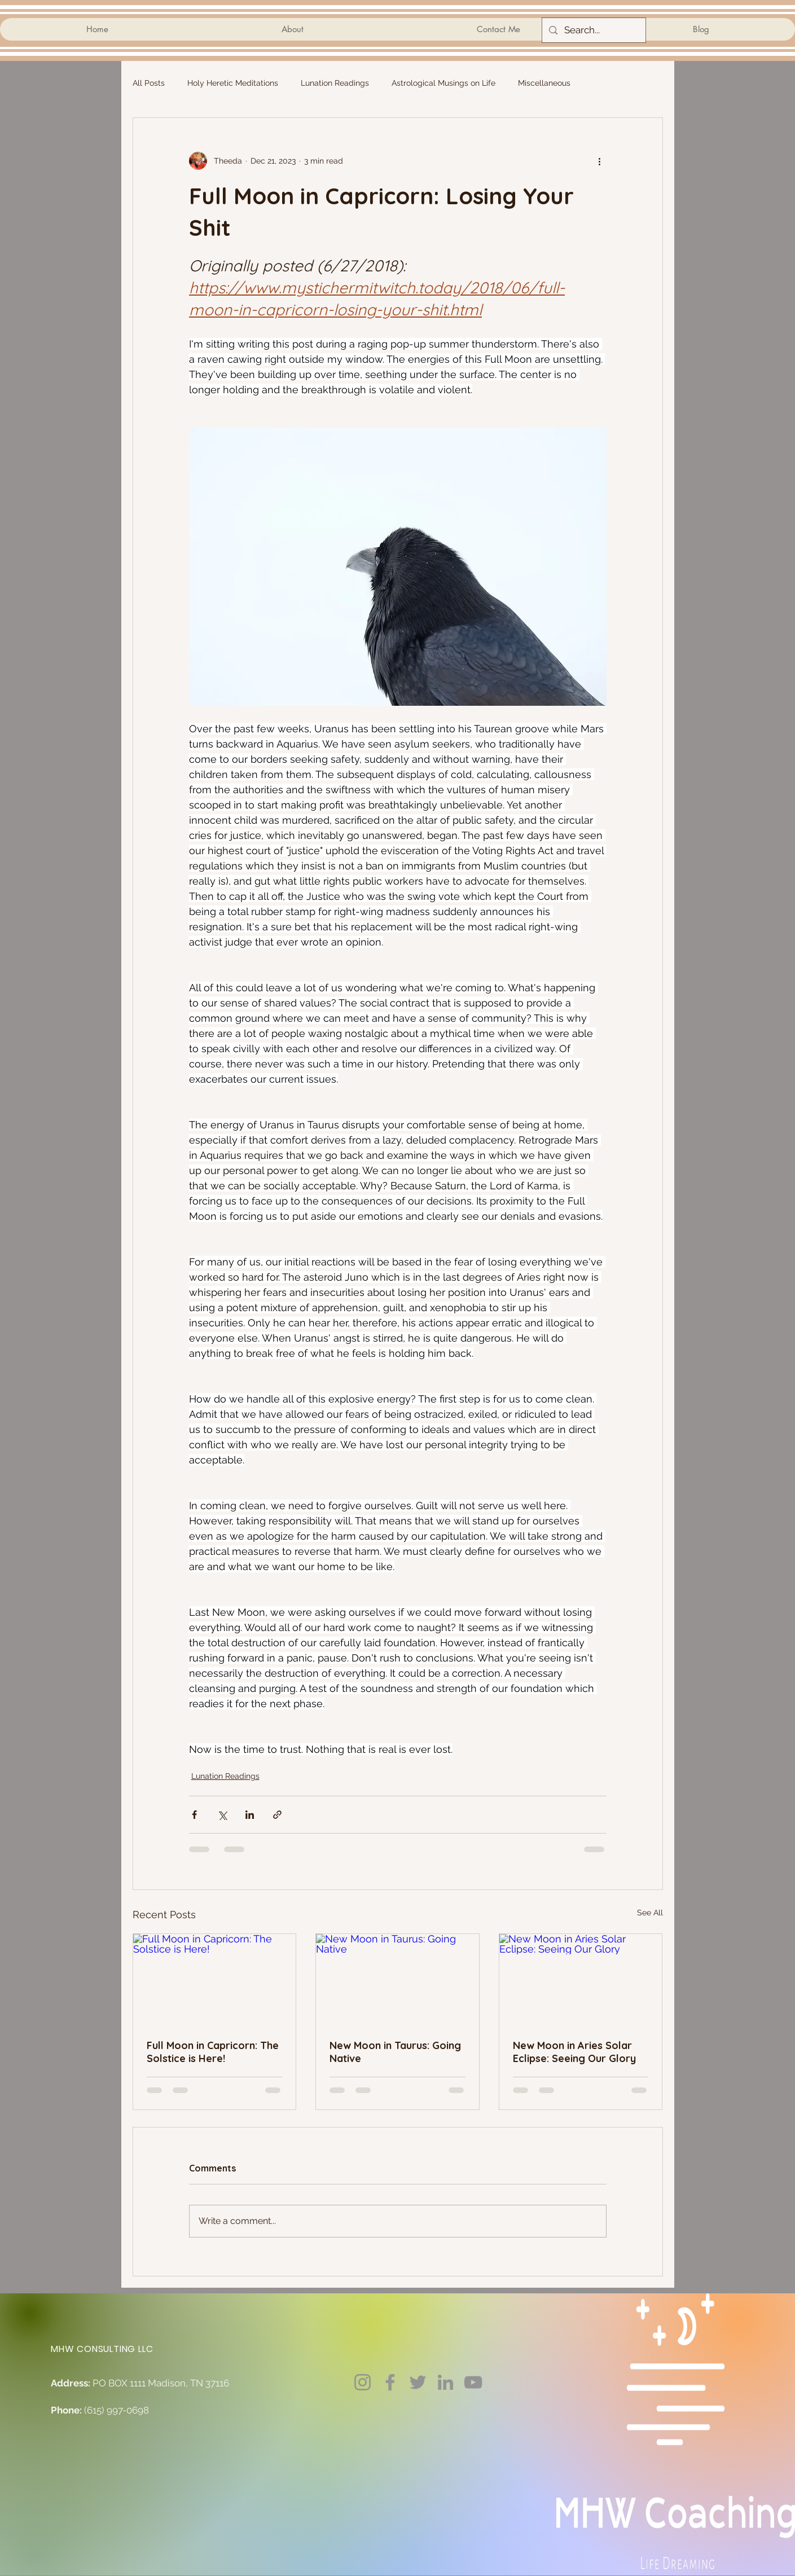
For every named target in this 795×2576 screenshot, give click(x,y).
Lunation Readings (335, 82)
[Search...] (593, 30)
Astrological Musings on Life (443, 82)
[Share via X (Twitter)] (222, 1814)
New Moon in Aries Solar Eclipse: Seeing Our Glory (574, 2052)
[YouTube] (473, 2382)
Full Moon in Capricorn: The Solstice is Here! (213, 2052)
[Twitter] (418, 2382)
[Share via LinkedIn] (249, 1814)
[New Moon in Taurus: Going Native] (397, 1979)
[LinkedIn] (445, 2382)
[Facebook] (390, 2382)
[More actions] (600, 161)
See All (650, 1912)
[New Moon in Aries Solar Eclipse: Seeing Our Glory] (580, 1979)
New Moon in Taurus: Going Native (395, 2052)
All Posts (149, 82)
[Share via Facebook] (194, 1814)
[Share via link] (277, 1814)
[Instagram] (363, 2382)
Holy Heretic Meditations (232, 82)
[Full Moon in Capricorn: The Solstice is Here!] (214, 1979)
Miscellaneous (544, 82)
